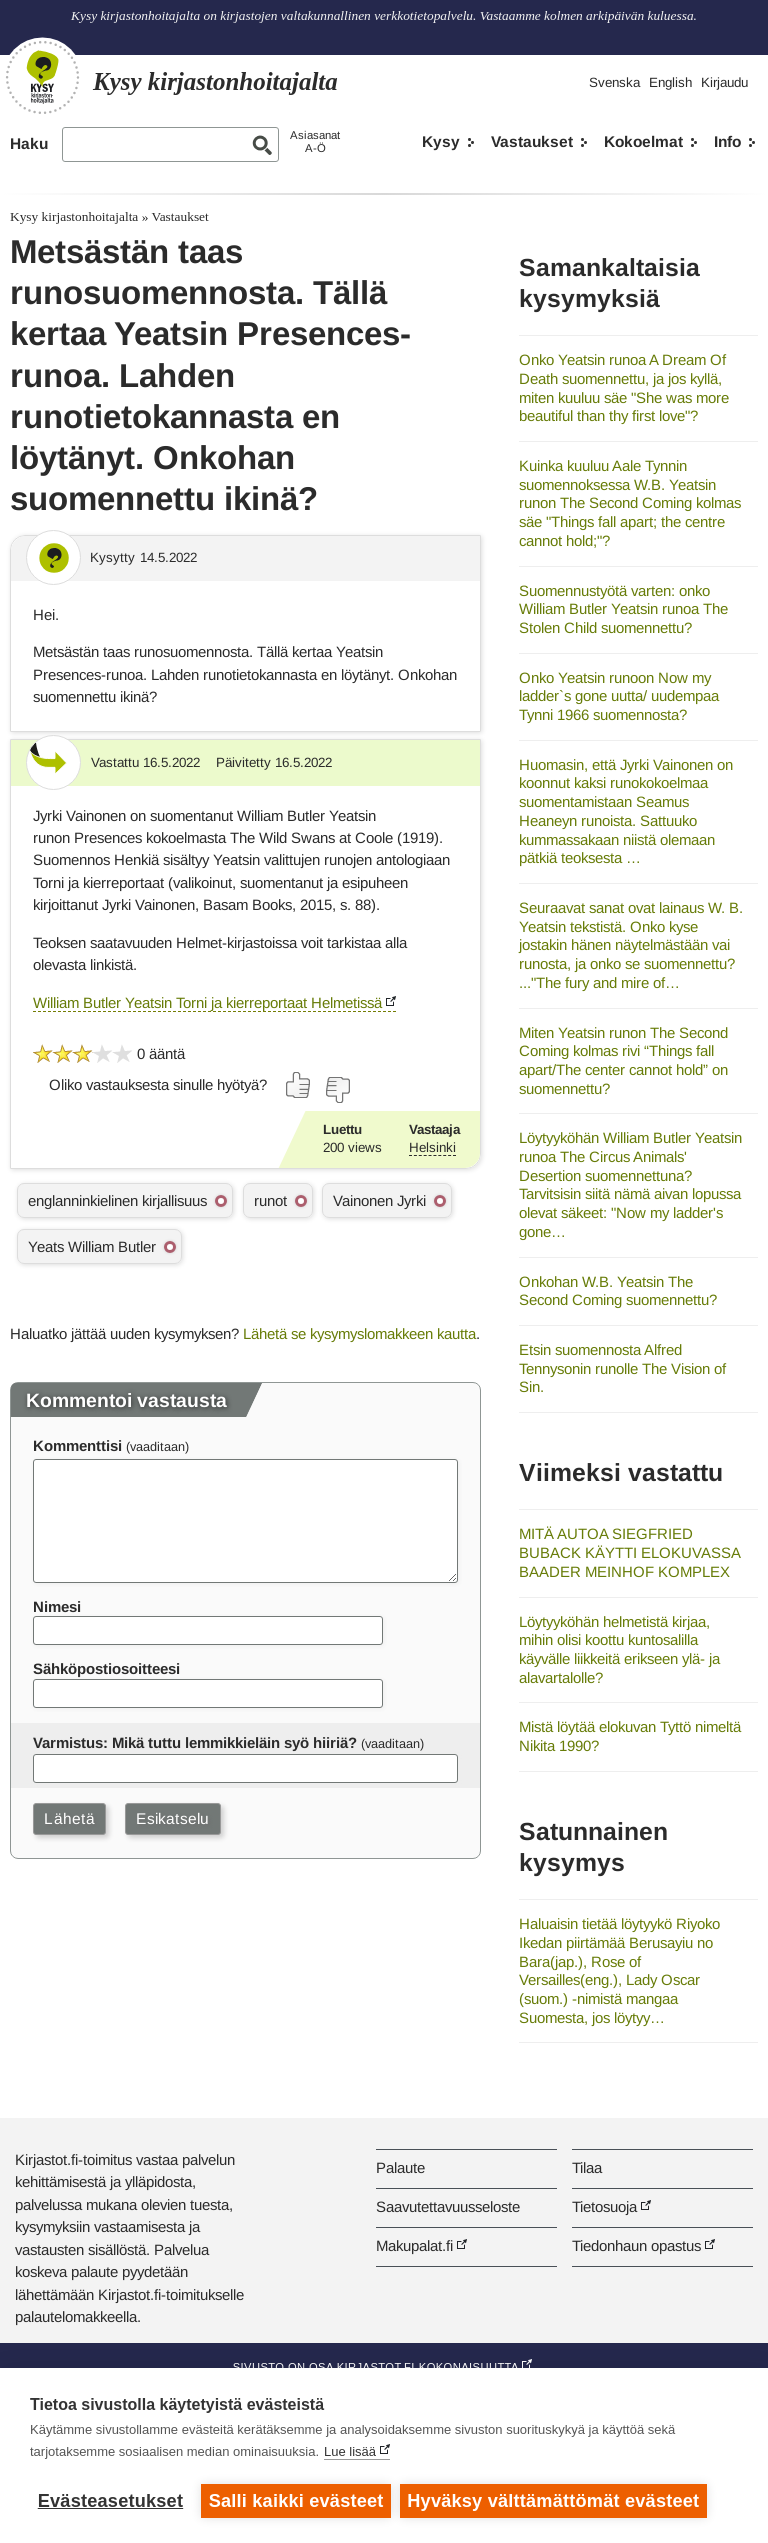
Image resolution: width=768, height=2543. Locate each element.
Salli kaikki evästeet (296, 2501)
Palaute (400, 2167)
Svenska (614, 82)
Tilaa (587, 2167)
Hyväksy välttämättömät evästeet (555, 2501)
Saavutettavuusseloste (448, 2206)
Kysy (441, 141)
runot (270, 1200)
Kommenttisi (77, 1445)
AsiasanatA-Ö (315, 141)
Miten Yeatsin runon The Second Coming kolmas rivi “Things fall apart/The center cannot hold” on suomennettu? (623, 1060)
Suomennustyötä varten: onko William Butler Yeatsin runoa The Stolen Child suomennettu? (623, 609)
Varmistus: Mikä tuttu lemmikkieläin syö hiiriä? (195, 1742)
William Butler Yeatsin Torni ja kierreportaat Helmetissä (207, 1002)
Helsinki (432, 1147)
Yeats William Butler (92, 1246)
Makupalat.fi (414, 2245)
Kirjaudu (724, 82)
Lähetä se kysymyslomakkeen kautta (359, 1333)
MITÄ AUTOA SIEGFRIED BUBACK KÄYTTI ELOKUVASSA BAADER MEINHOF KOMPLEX (629, 1552)
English (670, 82)
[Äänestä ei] (337, 1090)
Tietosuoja (604, 2206)
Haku (29, 143)
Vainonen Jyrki (379, 1200)
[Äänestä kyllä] (299, 1085)
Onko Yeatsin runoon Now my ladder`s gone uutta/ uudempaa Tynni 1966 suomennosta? (619, 696)
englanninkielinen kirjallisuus (117, 1200)
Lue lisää (350, 2452)
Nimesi (57, 1606)
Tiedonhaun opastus (636, 2245)
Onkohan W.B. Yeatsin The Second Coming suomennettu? (618, 1291)
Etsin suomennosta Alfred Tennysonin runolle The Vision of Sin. (622, 1368)
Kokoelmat (643, 141)
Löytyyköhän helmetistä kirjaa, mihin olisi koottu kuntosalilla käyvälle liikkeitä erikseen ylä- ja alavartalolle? (619, 1649)
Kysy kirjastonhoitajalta (74, 216)
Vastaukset (532, 141)
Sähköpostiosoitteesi (106, 1668)
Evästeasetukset (110, 2501)
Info (727, 141)
